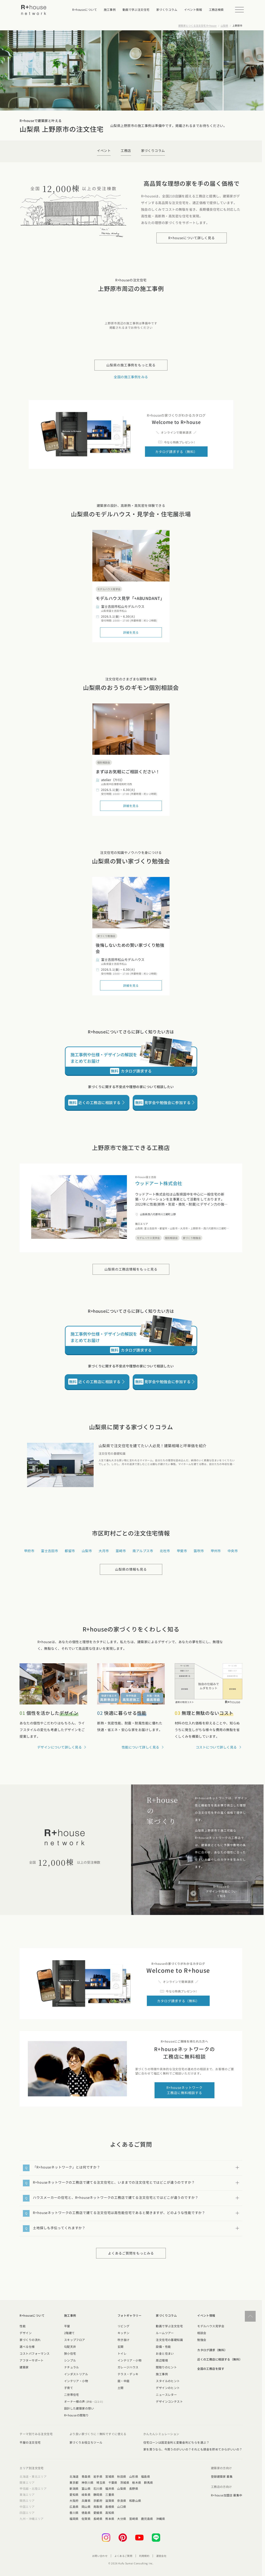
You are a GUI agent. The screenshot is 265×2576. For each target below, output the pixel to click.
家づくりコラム (153, 150)
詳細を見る (131, 632)
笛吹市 (199, 1550)
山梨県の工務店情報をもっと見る (130, 1269)
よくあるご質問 (123, 2556)
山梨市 (87, 1550)
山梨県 (224, 25)
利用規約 (144, 2556)
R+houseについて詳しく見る (191, 237)
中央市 (233, 1550)
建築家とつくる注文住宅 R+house (197, 25)
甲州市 (216, 1550)
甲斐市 (182, 1550)
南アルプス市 (142, 1550)
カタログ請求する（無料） (176, 451)
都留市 (70, 1550)
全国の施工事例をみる (131, 376)
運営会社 (161, 2556)
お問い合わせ (100, 2556)
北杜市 (165, 1550)
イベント (104, 150)
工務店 (126, 150)
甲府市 (29, 1550)
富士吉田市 (49, 1550)
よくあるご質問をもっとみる (131, 2253)
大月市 (104, 1550)
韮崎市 (121, 1550)
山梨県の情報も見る (131, 1569)
